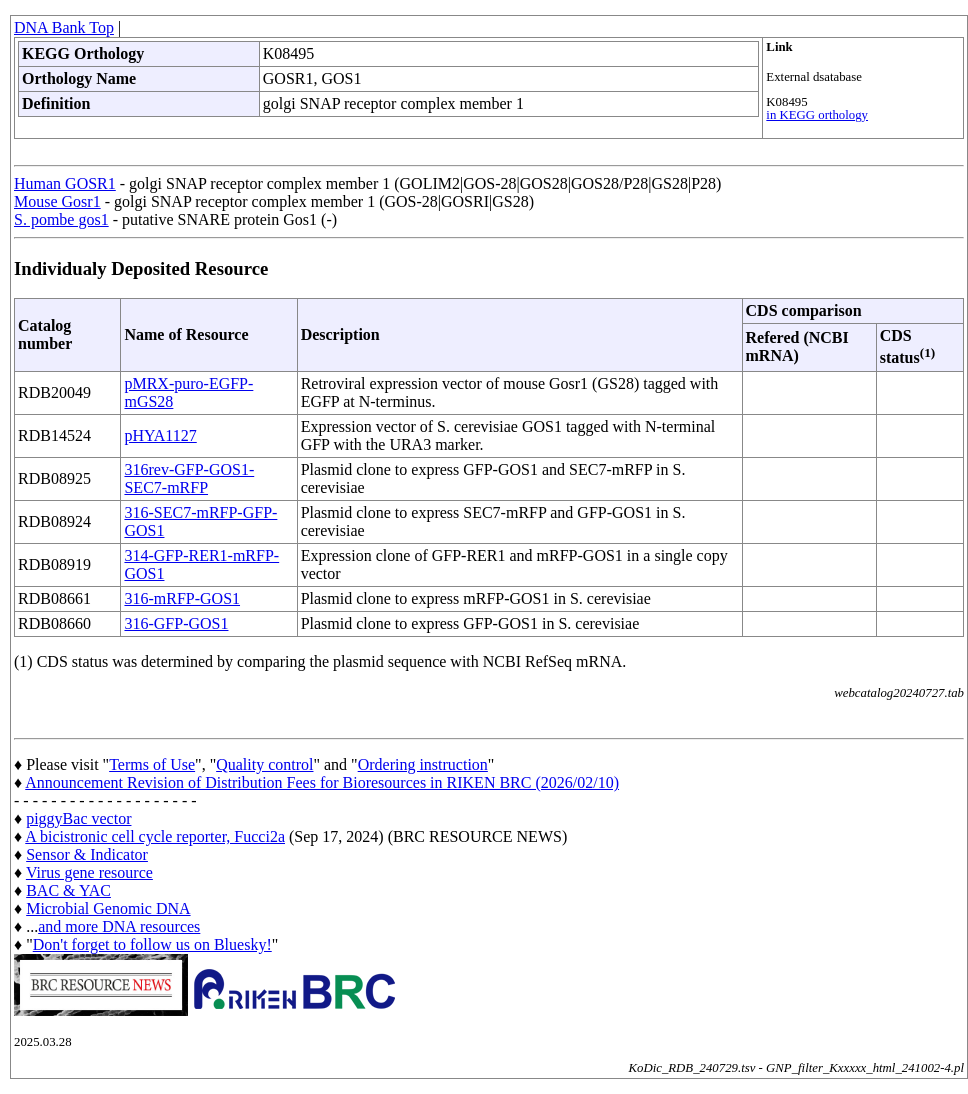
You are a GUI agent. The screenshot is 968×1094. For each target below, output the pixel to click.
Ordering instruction (423, 764)
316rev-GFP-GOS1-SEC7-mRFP (189, 478)
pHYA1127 (160, 435)
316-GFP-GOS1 (176, 623)
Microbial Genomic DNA (108, 908)
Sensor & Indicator (87, 854)
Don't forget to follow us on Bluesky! (152, 944)
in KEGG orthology (817, 115)
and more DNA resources (119, 926)
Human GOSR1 (65, 183)
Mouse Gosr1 (57, 201)
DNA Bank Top (64, 27)
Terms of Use (152, 764)
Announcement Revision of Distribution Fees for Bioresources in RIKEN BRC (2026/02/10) (322, 782)
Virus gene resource (89, 872)
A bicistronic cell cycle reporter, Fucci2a (155, 836)
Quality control (264, 764)
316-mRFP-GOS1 (182, 598)
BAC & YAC (68, 890)
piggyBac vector (78, 818)
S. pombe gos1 (61, 219)
